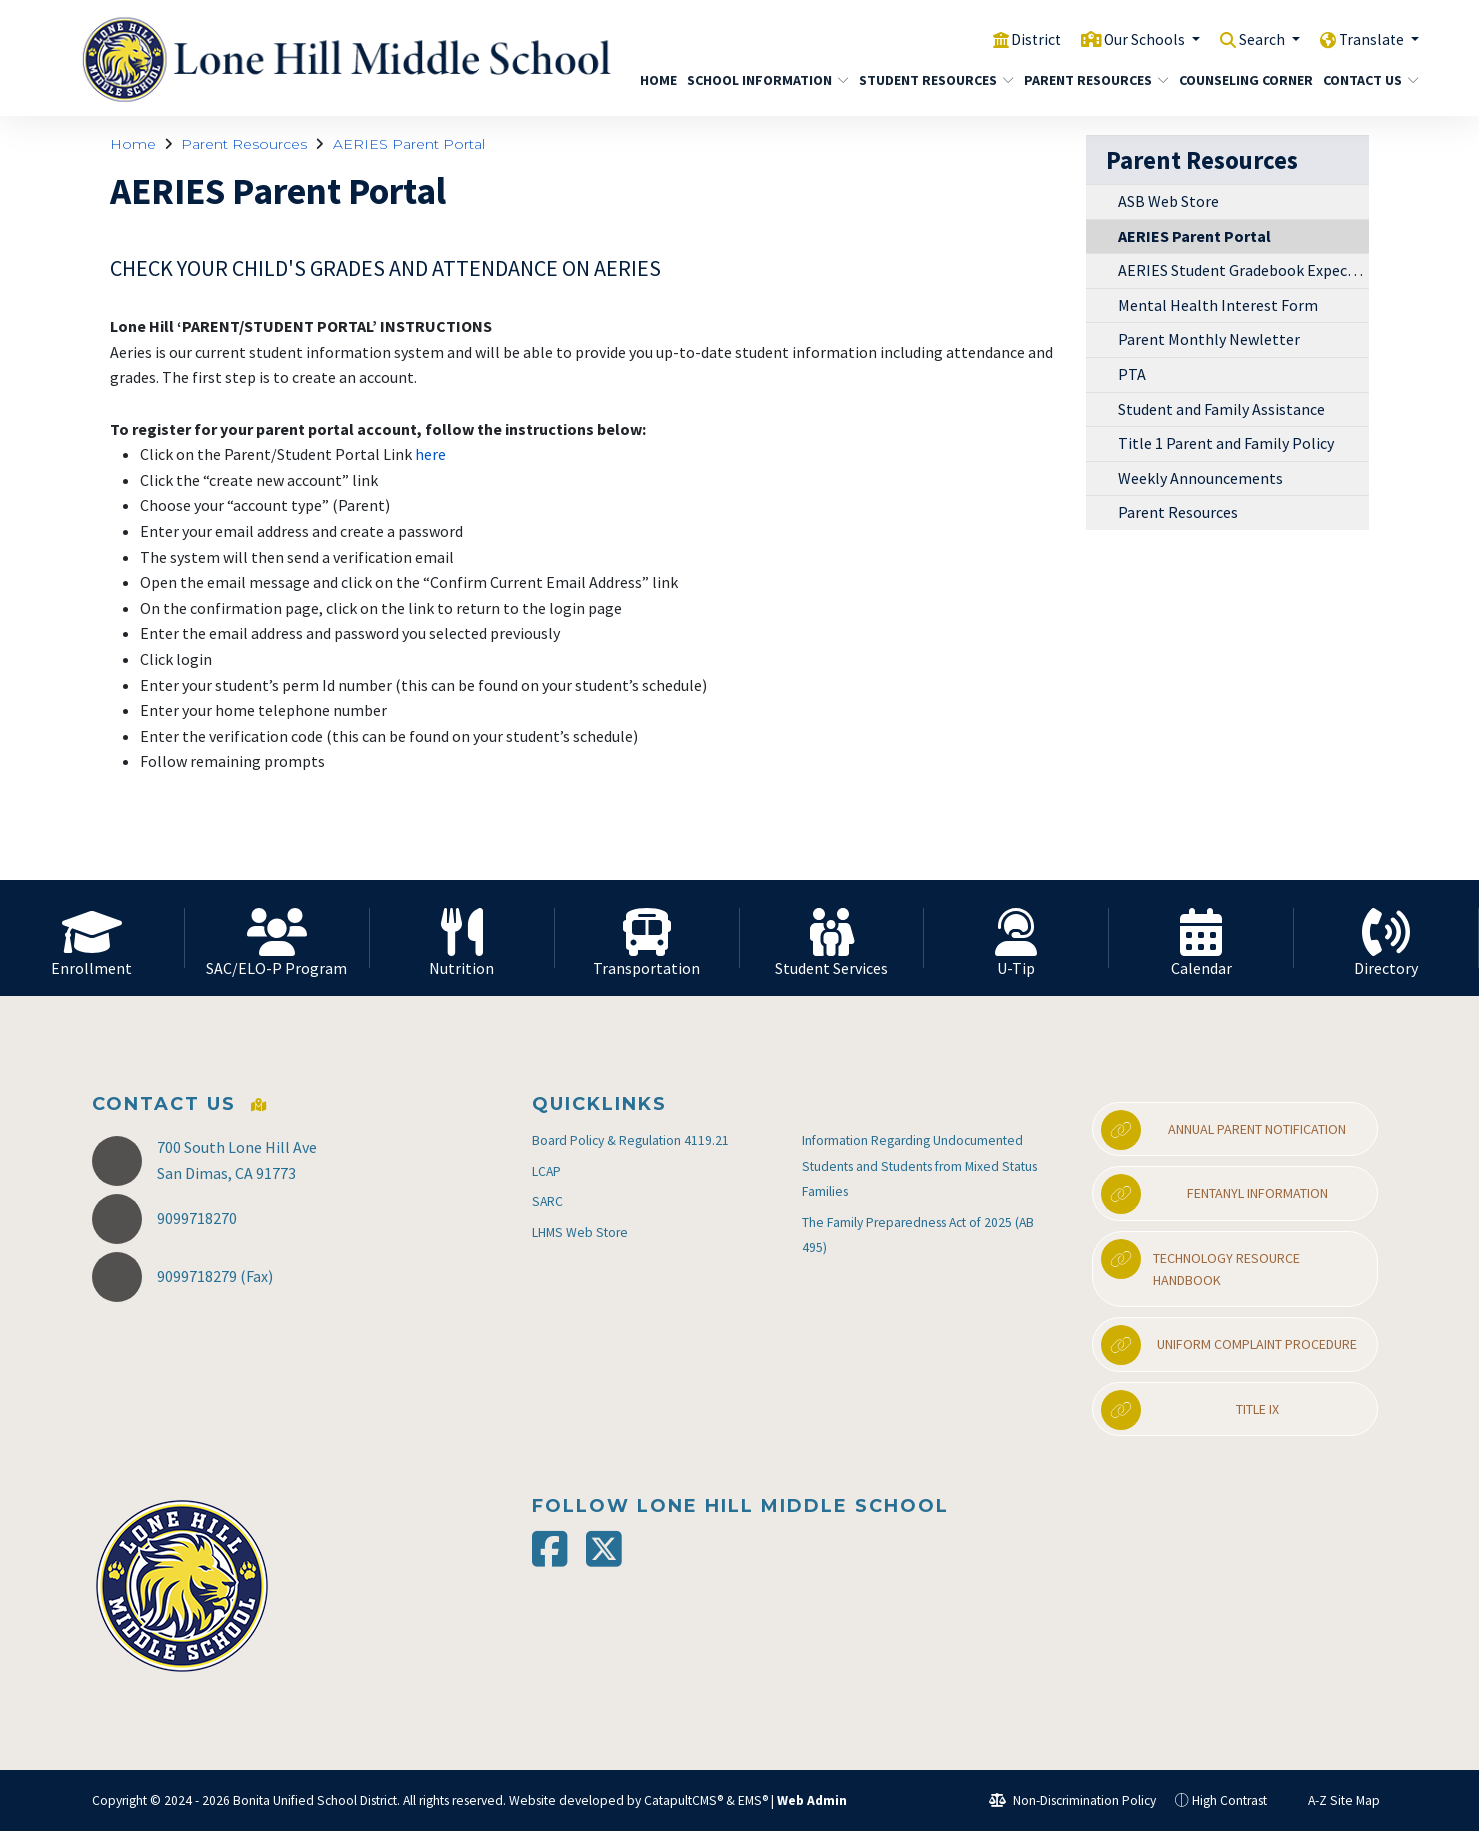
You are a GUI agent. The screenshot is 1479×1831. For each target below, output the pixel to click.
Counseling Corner (1239, 80)
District (1011, 39)
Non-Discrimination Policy (1072, 1800)
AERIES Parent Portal (409, 144)
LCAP (546, 1171)
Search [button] (1252, 39)
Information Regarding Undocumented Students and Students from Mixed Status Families (919, 1166)
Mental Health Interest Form (1218, 305)
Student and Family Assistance (1221, 409)
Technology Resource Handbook (1200, 1264)
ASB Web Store (1168, 201)
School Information (759, 80)
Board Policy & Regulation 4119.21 (630, 1140)
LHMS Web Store (580, 1232)
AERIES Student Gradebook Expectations (1243, 270)
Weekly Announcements (1200, 478)
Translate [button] (1369, 39)
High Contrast (1229, 1800)
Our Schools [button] (1127, 39)
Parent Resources (1089, 80)
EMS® (753, 1800)
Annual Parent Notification (1223, 1130)
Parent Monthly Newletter (1209, 339)
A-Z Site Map (1333, 1800)
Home (656, 80)
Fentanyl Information (1214, 1194)
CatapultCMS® (683, 1800)
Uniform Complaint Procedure (1229, 1345)
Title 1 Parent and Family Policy (1226, 443)
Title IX (1189, 1410)
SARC (547, 1201)
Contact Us (1365, 80)
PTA (1132, 374)
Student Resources (928, 80)
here (432, 454)
